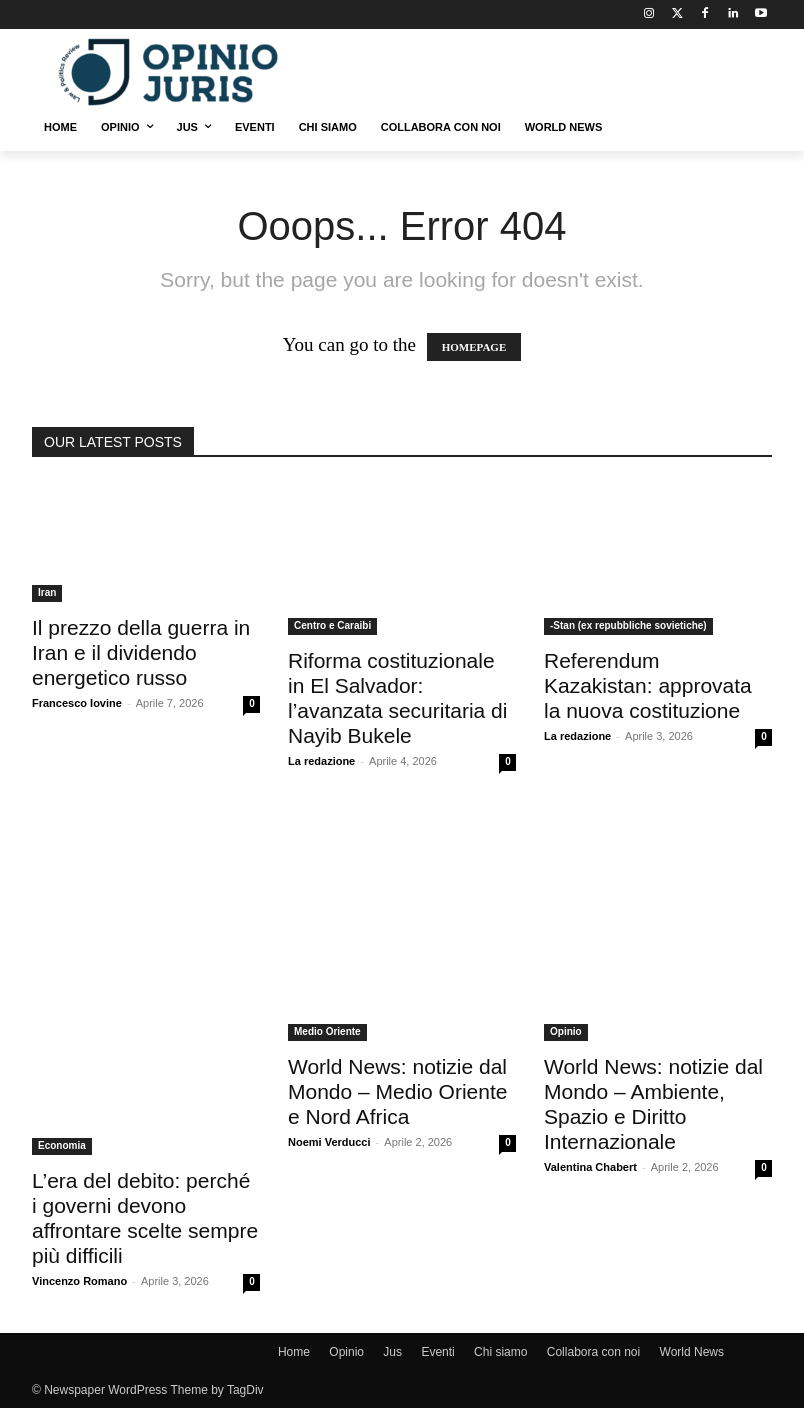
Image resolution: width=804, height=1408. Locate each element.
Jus (392, 1352)
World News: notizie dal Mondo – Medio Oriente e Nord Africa (397, 1091)
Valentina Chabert (590, 1167)
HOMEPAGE (474, 347)
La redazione (321, 761)
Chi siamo (500, 1352)
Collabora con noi (593, 1352)
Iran (47, 592)
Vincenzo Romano (79, 1281)
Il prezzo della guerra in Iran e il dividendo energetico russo (141, 652)
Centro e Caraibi (332, 625)
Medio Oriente (327, 1031)
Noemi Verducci (329, 1142)
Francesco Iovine (77, 703)
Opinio (566, 1031)
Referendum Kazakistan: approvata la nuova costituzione (648, 685)
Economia (62, 1145)
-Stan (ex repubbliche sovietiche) (628, 625)
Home (294, 1352)
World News (692, 1352)
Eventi (437, 1352)
